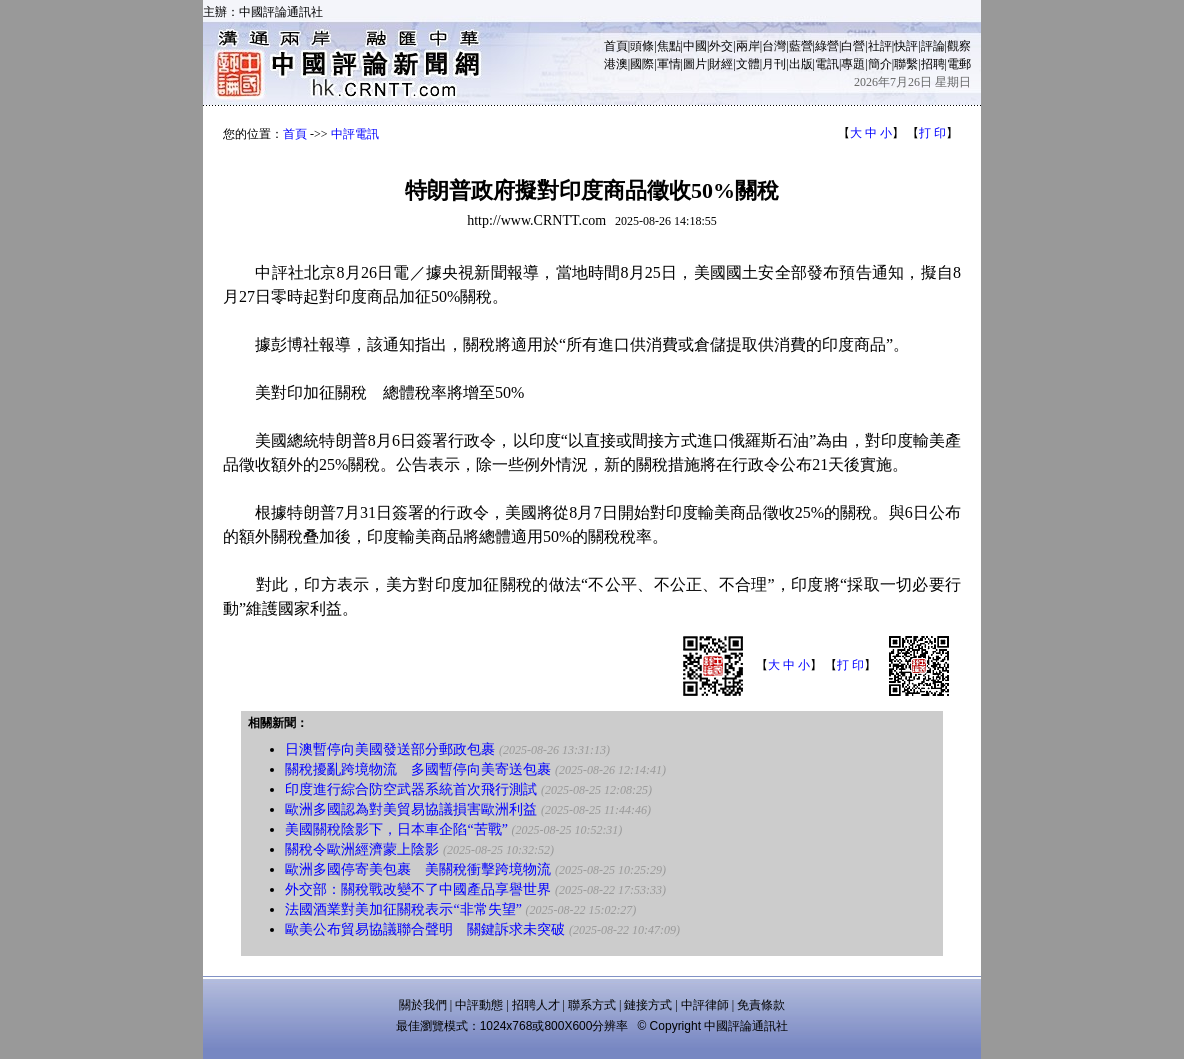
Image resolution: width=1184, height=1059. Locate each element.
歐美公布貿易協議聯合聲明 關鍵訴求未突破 (425, 929)
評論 (933, 46)
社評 (880, 46)
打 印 (932, 133)
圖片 (695, 64)
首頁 (616, 46)
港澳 (616, 64)
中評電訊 (355, 134)
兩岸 (748, 46)
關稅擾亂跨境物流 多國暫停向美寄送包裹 (418, 769)
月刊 (774, 64)
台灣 (774, 46)
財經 (721, 64)
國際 (642, 64)
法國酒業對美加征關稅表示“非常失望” (403, 909)
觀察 (959, 46)
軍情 (669, 64)
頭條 (642, 46)
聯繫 (906, 64)
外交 (721, 46)
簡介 (880, 64)
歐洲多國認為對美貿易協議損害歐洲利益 (411, 809)
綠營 (827, 46)
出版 (801, 64)
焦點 (669, 46)
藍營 (801, 46)
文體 (748, 64)
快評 (906, 46)
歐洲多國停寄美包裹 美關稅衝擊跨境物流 (418, 869)
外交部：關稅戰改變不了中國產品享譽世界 (418, 889)
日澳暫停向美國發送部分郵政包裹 (390, 749)
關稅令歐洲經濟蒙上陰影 (362, 849)
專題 (853, 64)
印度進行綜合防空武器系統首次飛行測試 (411, 789)
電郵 (959, 64)
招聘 (933, 64)
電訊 (827, 64)
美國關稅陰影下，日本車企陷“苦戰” (396, 829)
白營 (853, 46)
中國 (695, 46)
